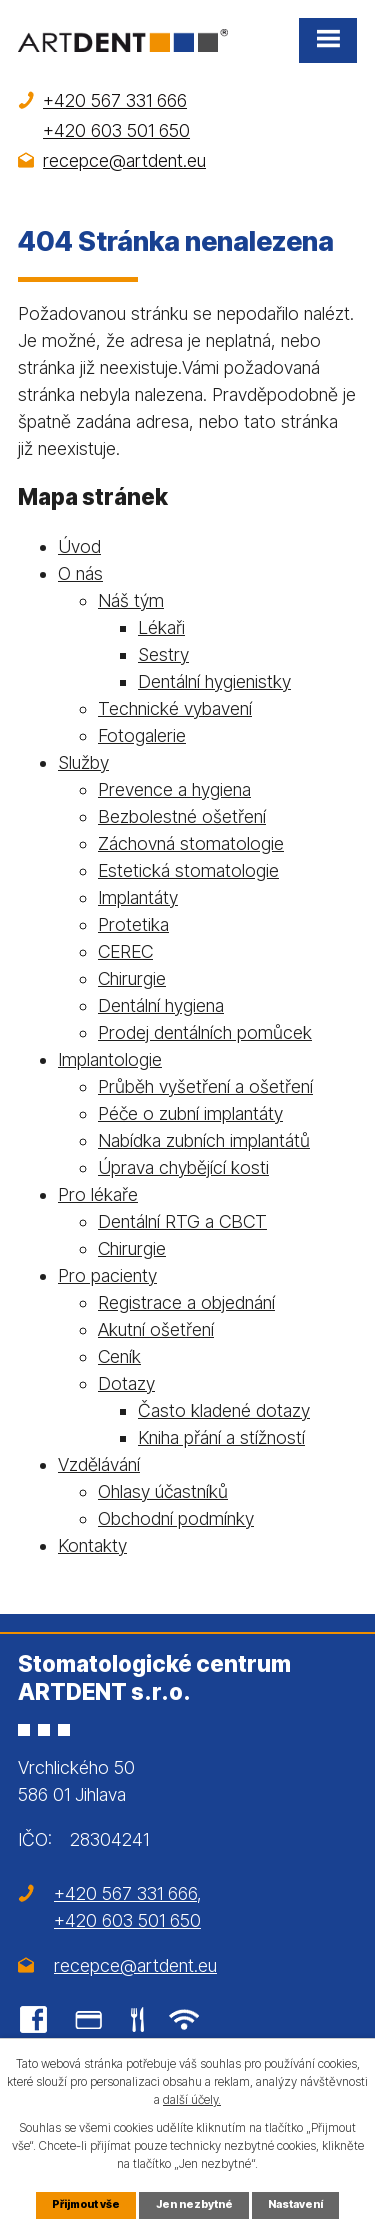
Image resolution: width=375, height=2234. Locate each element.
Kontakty (92, 1545)
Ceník (119, 1356)
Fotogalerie (142, 735)
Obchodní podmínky (176, 1518)
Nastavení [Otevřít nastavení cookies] (295, 2204)
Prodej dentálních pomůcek (205, 1032)
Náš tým (131, 600)
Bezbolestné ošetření (182, 816)
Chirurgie (132, 978)
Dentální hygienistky (214, 681)
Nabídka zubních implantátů (204, 1140)
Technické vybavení (175, 708)
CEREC (125, 951)
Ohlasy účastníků (163, 1491)
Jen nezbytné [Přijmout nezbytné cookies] (194, 2204)
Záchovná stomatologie (191, 843)
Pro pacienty (107, 1275)
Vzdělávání (99, 1464)
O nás (80, 573)
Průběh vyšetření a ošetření (205, 1086)
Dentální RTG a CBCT (182, 1221)
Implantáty (138, 897)
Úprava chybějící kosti (183, 1167)
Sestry (163, 654)
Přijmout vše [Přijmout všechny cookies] (86, 2204)
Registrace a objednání (186, 1302)
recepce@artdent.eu (124, 160)
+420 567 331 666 (115, 100)
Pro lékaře (98, 1194)
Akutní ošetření (156, 1329)
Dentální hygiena (161, 1005)
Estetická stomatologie (188, 870)
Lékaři (161, 627)
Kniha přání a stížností (221, 1437)
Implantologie (110, 1059)
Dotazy (126, 1383)
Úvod (79, 546)
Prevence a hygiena (174, 789)
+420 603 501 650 (116, 130)
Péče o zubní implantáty (190, 1113)
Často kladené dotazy (224, 1410)
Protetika (133, 924)
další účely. (192, 2099)
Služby (83, 762)
